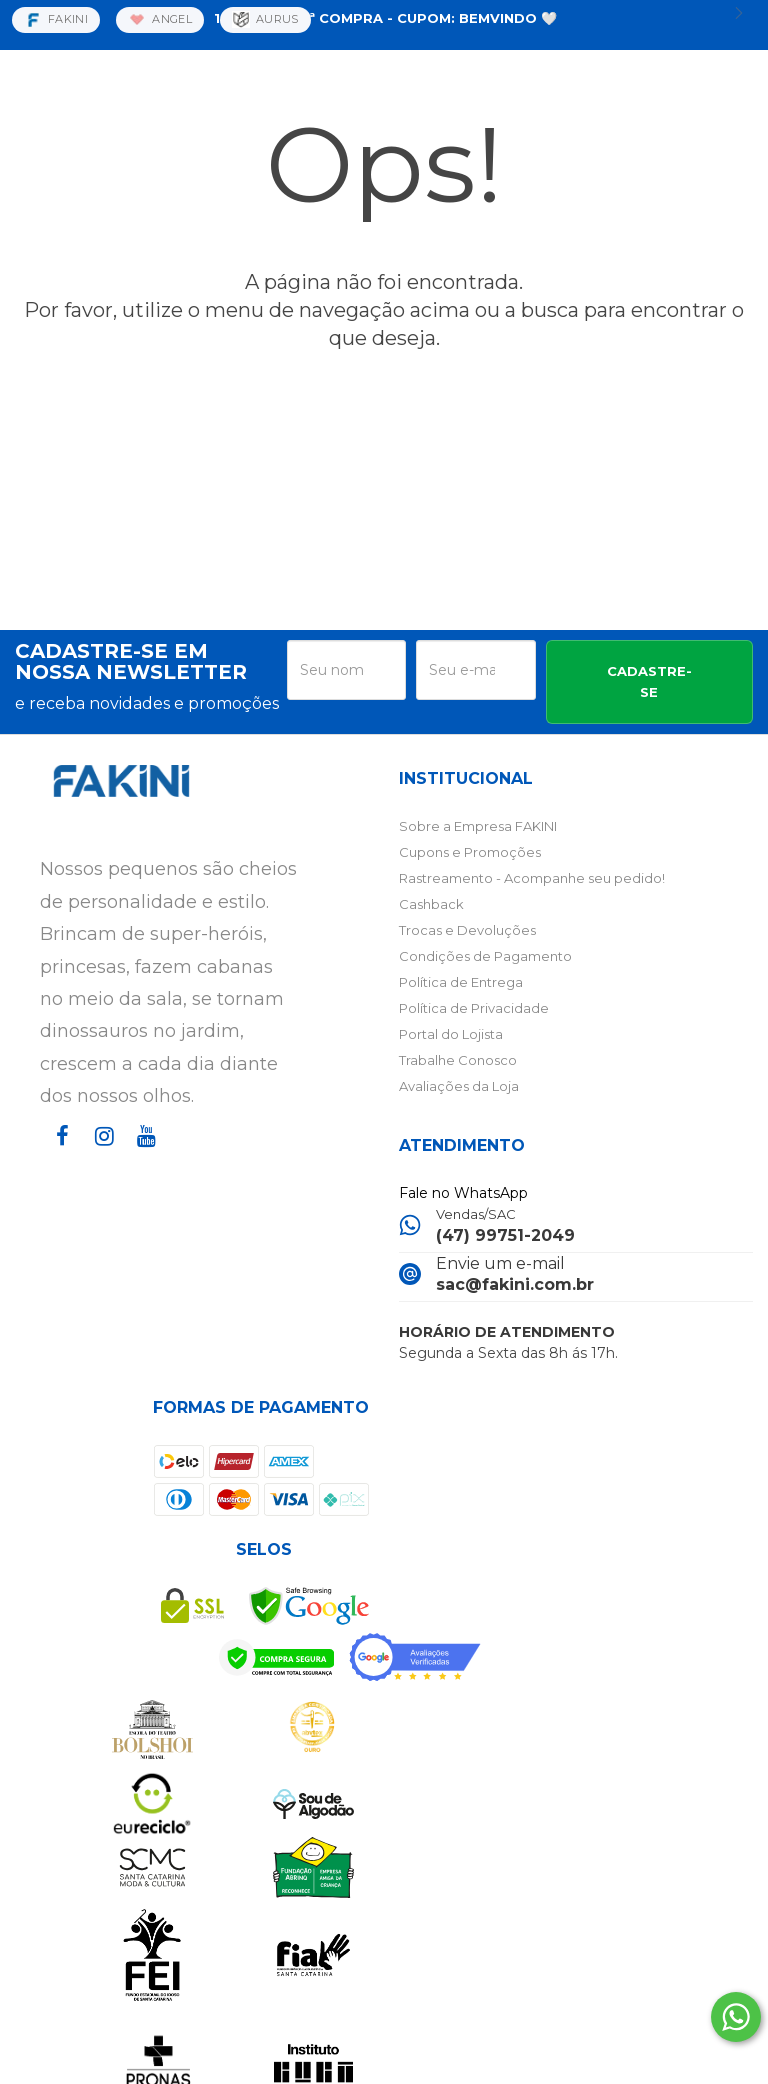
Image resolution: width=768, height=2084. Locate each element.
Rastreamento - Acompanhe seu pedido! (532, 878)
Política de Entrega (461, 982)
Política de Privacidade (474, 1008)
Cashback (431, 904)
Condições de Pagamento (485, 956)
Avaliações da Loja (459, 1086)
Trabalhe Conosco (458, 1060)
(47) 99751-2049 (505, 1235)
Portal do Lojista (451, 1034)
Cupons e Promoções (470, 852)
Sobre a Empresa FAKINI (478, 826)
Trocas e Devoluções (467, 930)
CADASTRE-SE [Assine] (649, 681)
